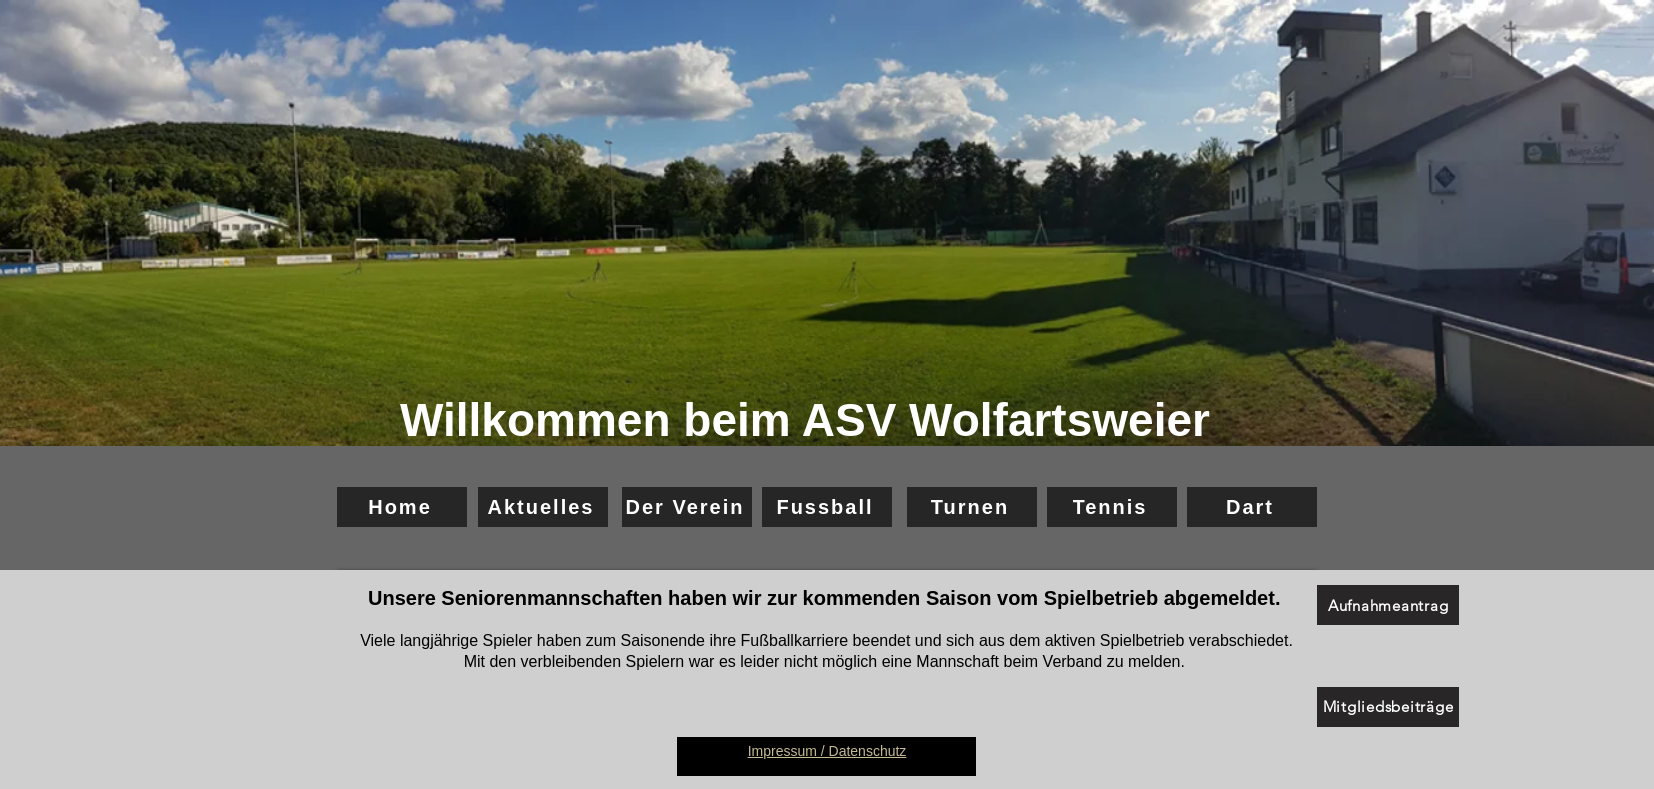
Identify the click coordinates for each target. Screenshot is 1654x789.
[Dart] (1252, 507)
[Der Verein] (687, 507)
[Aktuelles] (543, 507)
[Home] (402, 507)
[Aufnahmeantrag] (1388, 605)
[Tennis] (1112, 507)
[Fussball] (827, 507)
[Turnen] (972, 507)
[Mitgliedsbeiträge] (1388, 707)
